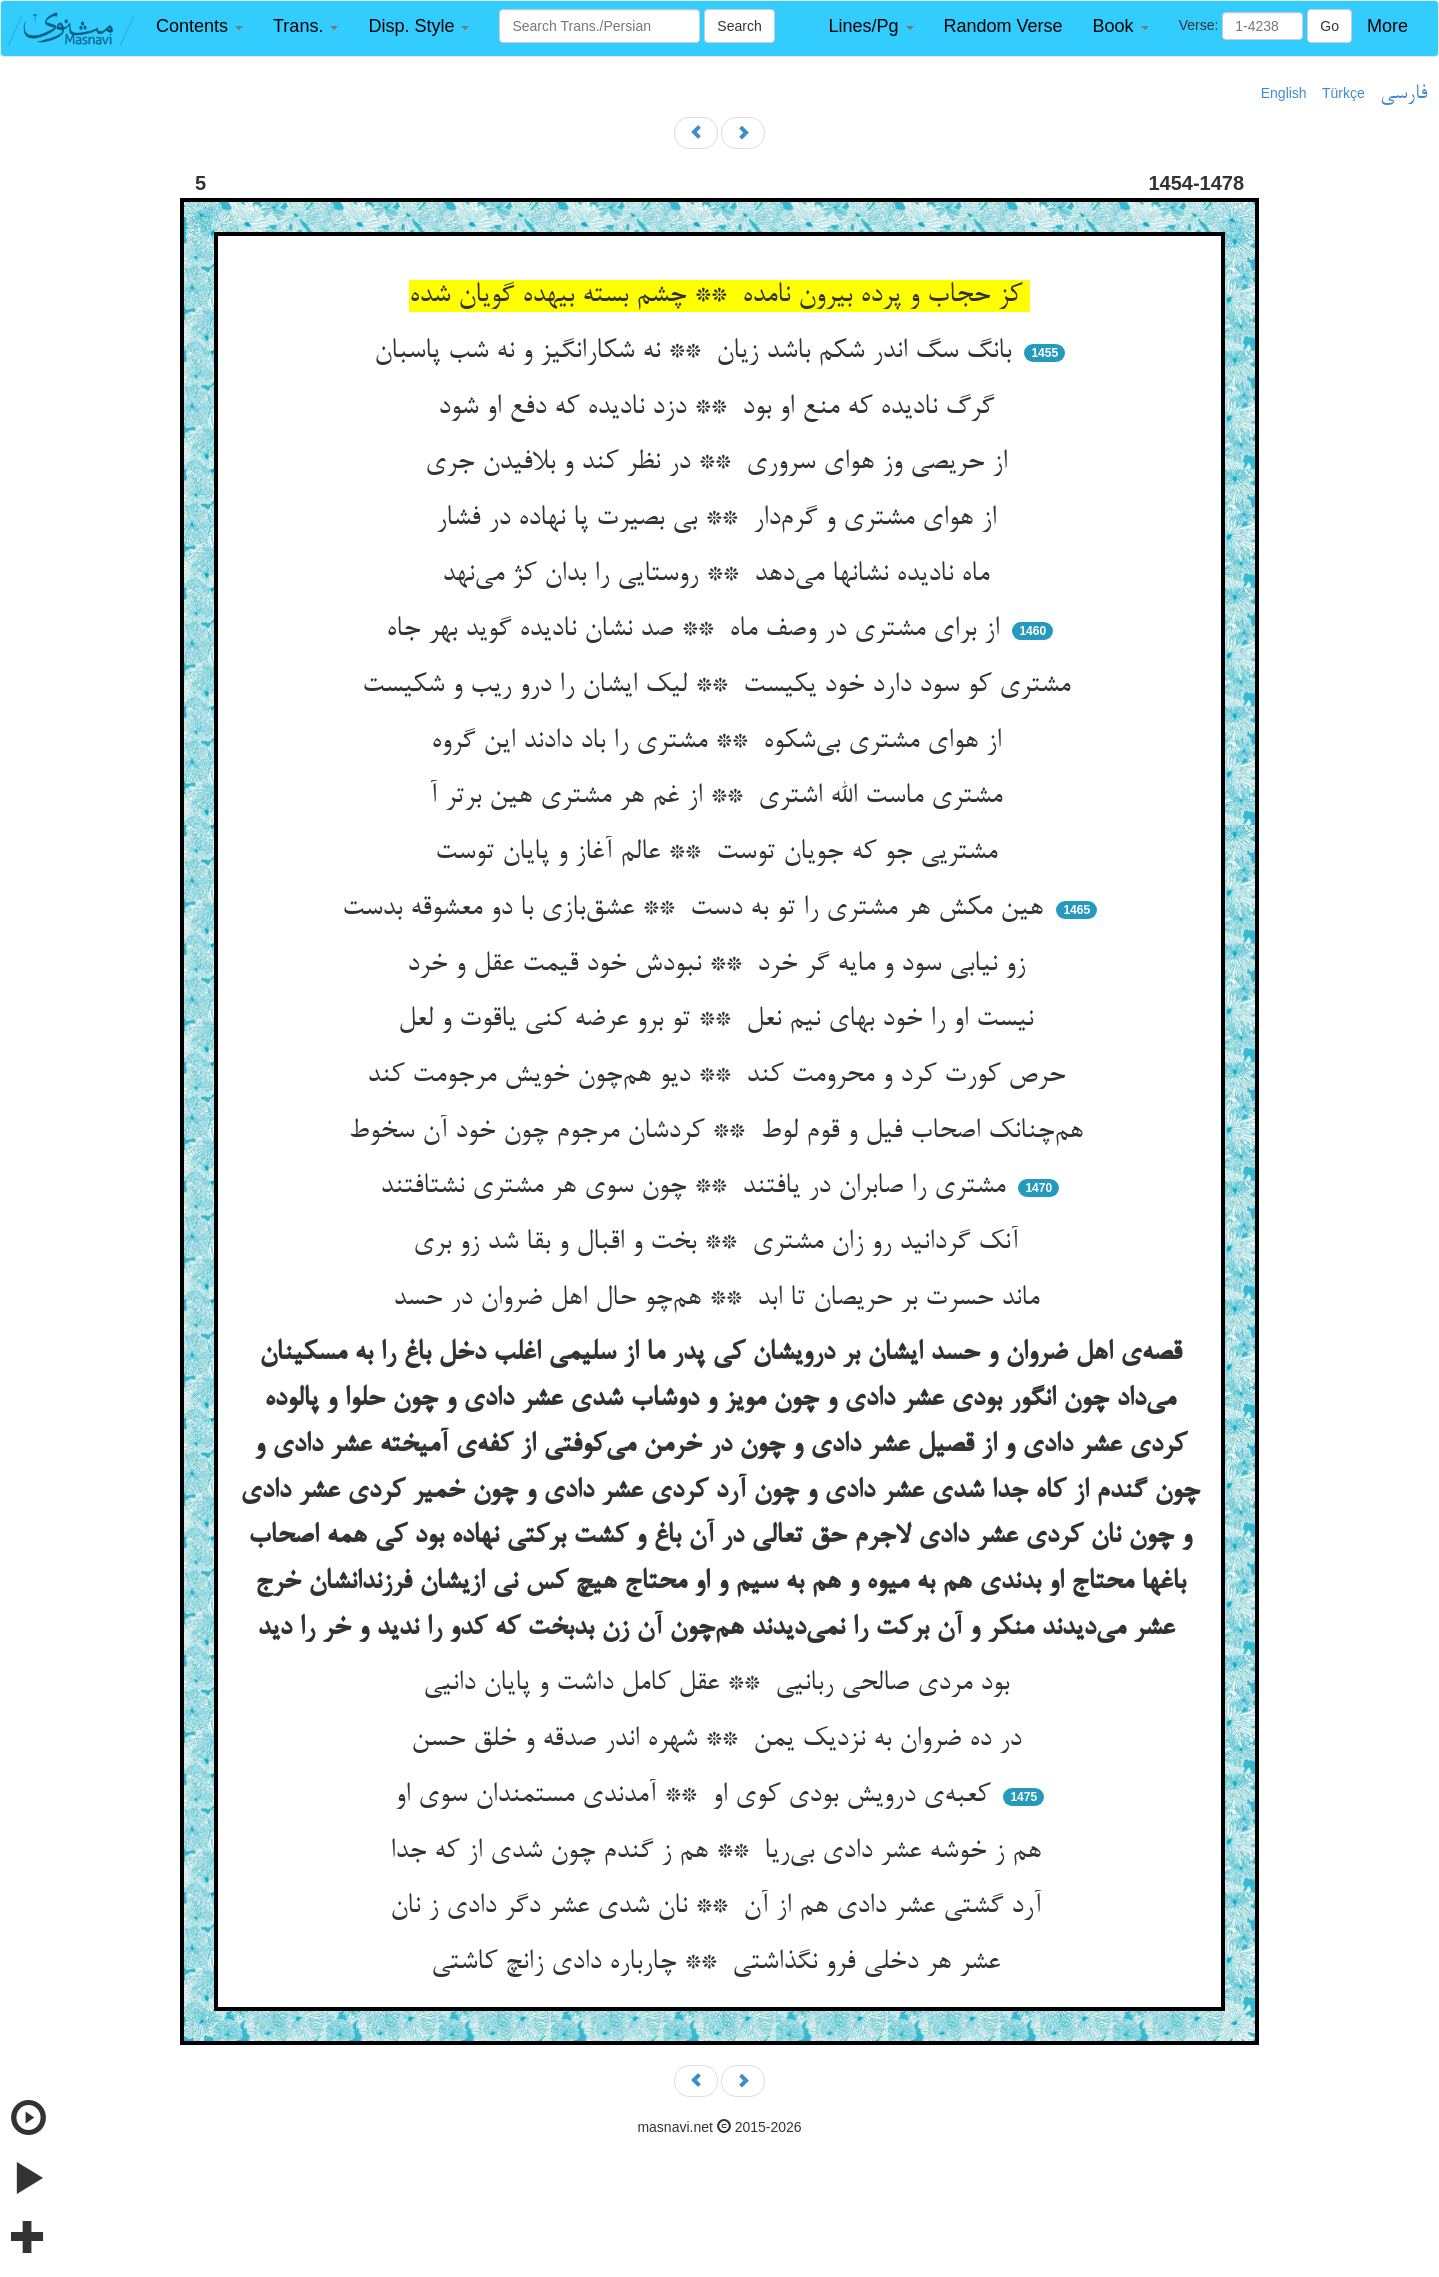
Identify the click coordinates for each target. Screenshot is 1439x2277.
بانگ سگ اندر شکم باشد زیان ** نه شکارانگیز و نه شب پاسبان (696, 352)
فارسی (1403, 94)
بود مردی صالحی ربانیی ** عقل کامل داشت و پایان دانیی (720, 1684)
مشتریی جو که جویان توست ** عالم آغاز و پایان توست (720, 853)
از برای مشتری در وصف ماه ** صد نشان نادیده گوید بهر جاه (696, 630)
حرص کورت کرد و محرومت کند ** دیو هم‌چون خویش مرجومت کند (720, 1076)
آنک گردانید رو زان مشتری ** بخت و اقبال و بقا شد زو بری (719, 1243)
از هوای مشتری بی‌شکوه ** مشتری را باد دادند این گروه (720, 742)
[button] (199, 26)
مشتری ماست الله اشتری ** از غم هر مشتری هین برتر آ (719, 797)
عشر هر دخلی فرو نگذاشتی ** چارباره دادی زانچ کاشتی (719, 1963)
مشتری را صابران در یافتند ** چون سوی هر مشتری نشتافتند (696, 1187)
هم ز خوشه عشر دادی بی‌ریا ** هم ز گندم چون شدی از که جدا (719, 1852)
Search (739, 26)
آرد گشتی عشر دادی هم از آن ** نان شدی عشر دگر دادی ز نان (719, 1907)
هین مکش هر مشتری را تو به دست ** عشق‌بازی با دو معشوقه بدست (696, 909)
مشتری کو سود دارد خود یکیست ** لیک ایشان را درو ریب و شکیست (720, 686)
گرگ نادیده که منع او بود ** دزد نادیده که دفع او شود (720, 408)
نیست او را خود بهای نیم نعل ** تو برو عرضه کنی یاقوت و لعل (719, 1020)
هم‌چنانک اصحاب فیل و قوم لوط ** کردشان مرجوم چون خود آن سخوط (719, 1132)
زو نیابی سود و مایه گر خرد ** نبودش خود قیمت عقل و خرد (720, 965)
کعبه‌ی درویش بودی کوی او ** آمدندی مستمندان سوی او (696, 1796)
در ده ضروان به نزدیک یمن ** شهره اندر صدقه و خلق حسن (720, 1740)
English (1284, 93)
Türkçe (1343, 93)
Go (1329, 26)
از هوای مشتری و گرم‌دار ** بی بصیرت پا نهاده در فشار (720, 519)
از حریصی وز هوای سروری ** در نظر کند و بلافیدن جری (720, 463)
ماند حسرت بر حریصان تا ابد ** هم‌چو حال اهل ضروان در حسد (720, 1299)
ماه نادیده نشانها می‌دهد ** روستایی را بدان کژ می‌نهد (719, 575)
